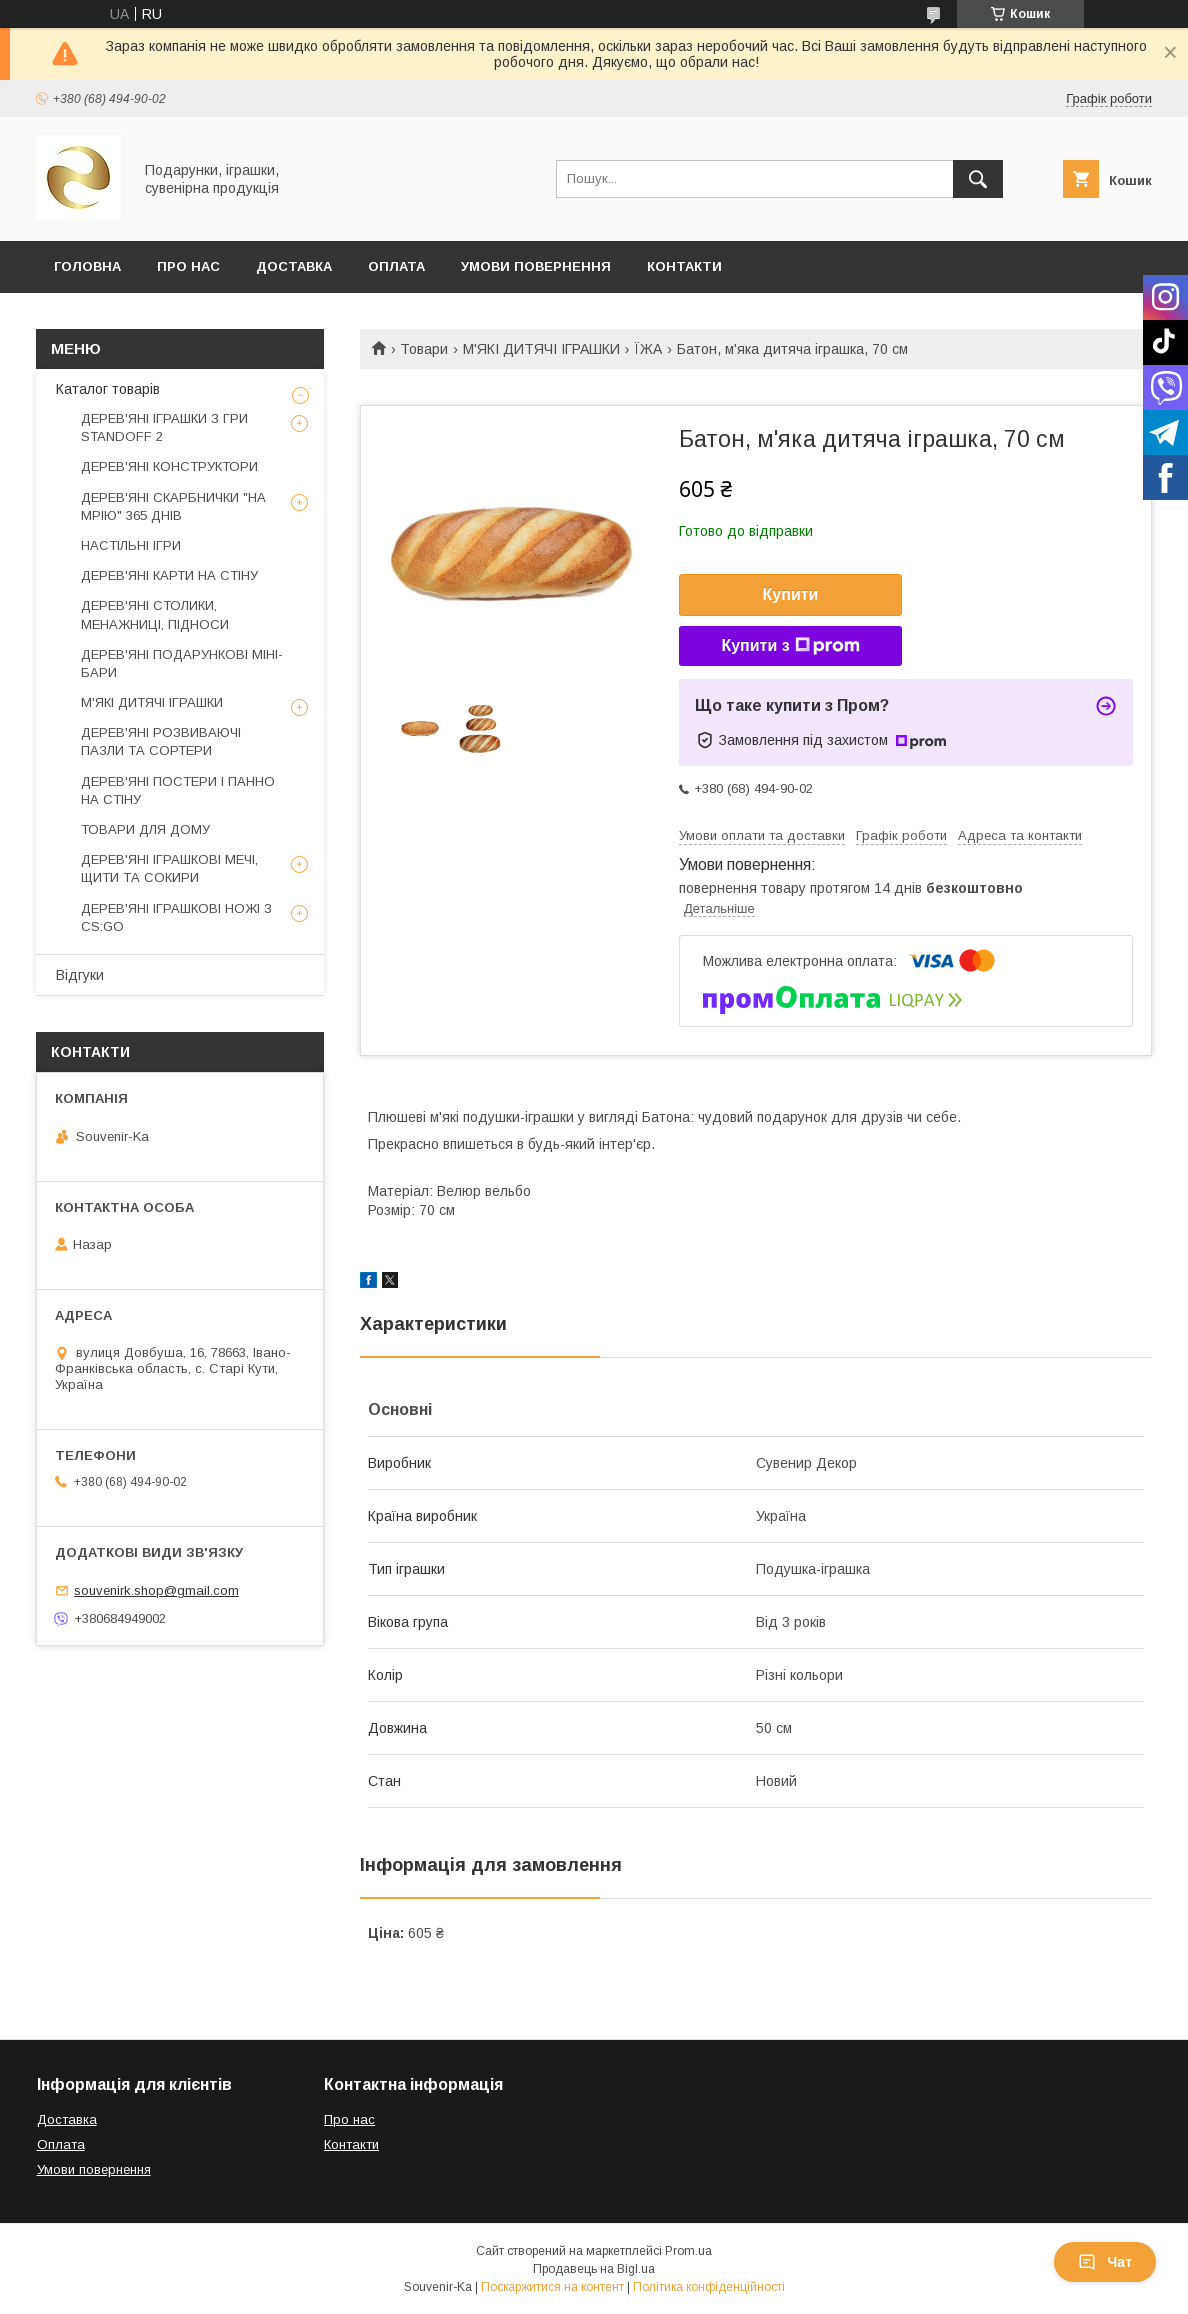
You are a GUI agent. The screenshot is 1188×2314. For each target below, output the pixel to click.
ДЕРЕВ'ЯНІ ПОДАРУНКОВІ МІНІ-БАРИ (182, 663)
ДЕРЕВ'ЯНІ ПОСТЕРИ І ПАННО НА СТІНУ (178, 790)
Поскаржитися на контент (552, 2287)
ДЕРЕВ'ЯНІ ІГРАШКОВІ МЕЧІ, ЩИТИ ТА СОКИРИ (169, 868)
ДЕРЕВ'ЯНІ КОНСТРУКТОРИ (169, 466)
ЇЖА (648, 349)
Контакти (684, 266)
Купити (791, 594)
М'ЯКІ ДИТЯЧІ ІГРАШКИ (541, 349)
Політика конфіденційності (709, 2287)
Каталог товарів (108, 389)
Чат (1105, 2262)
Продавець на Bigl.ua (594, 2269)
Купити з (790, 646)
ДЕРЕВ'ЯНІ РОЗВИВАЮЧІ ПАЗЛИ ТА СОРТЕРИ (161, 741)
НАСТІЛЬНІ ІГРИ (131, 545)
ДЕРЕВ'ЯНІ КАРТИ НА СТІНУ (169, 575)
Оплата (396, 266)
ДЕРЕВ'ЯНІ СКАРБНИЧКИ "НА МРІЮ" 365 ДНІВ (173, 506)
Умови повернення (536, 266)
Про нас (349, 2119)
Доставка (294, 266)
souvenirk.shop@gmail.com (156, 1590)
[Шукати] (978, 179)
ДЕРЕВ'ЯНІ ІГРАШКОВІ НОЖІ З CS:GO (176, 917)
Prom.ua (688, 2251)
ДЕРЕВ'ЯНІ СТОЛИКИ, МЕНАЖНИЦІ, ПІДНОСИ (155, 614)
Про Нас (188, 266)
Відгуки (80, 975)
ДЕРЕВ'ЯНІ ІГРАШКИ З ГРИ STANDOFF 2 (164, 427)
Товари (424, 349)
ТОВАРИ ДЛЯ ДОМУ (145, 829)
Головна (87, 266)
